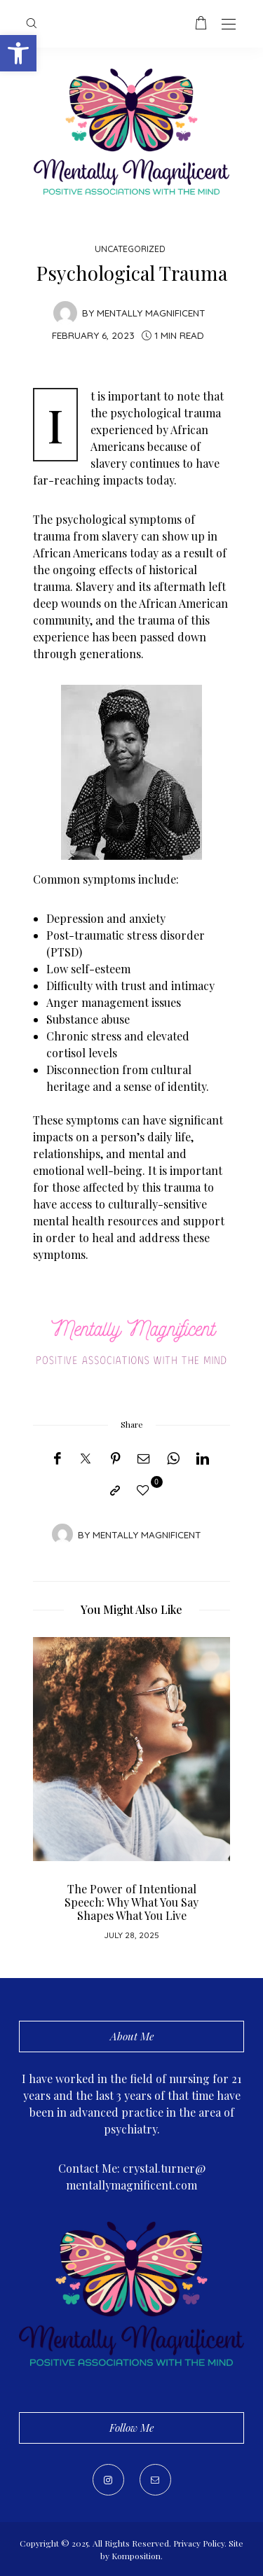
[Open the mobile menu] (228, 24)
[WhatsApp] (173, 1458)
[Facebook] (57, 1458)
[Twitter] (85, 1459)
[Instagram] (108, 2479)
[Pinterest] (116, 1458)
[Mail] (155, 2479)
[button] (18, 53)
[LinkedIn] (202, 1458)
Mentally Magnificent (151, 313)
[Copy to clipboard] (115, 1491)
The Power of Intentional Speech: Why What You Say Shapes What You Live (131, 1902)
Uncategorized (130, 249)
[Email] (143, 1458)
